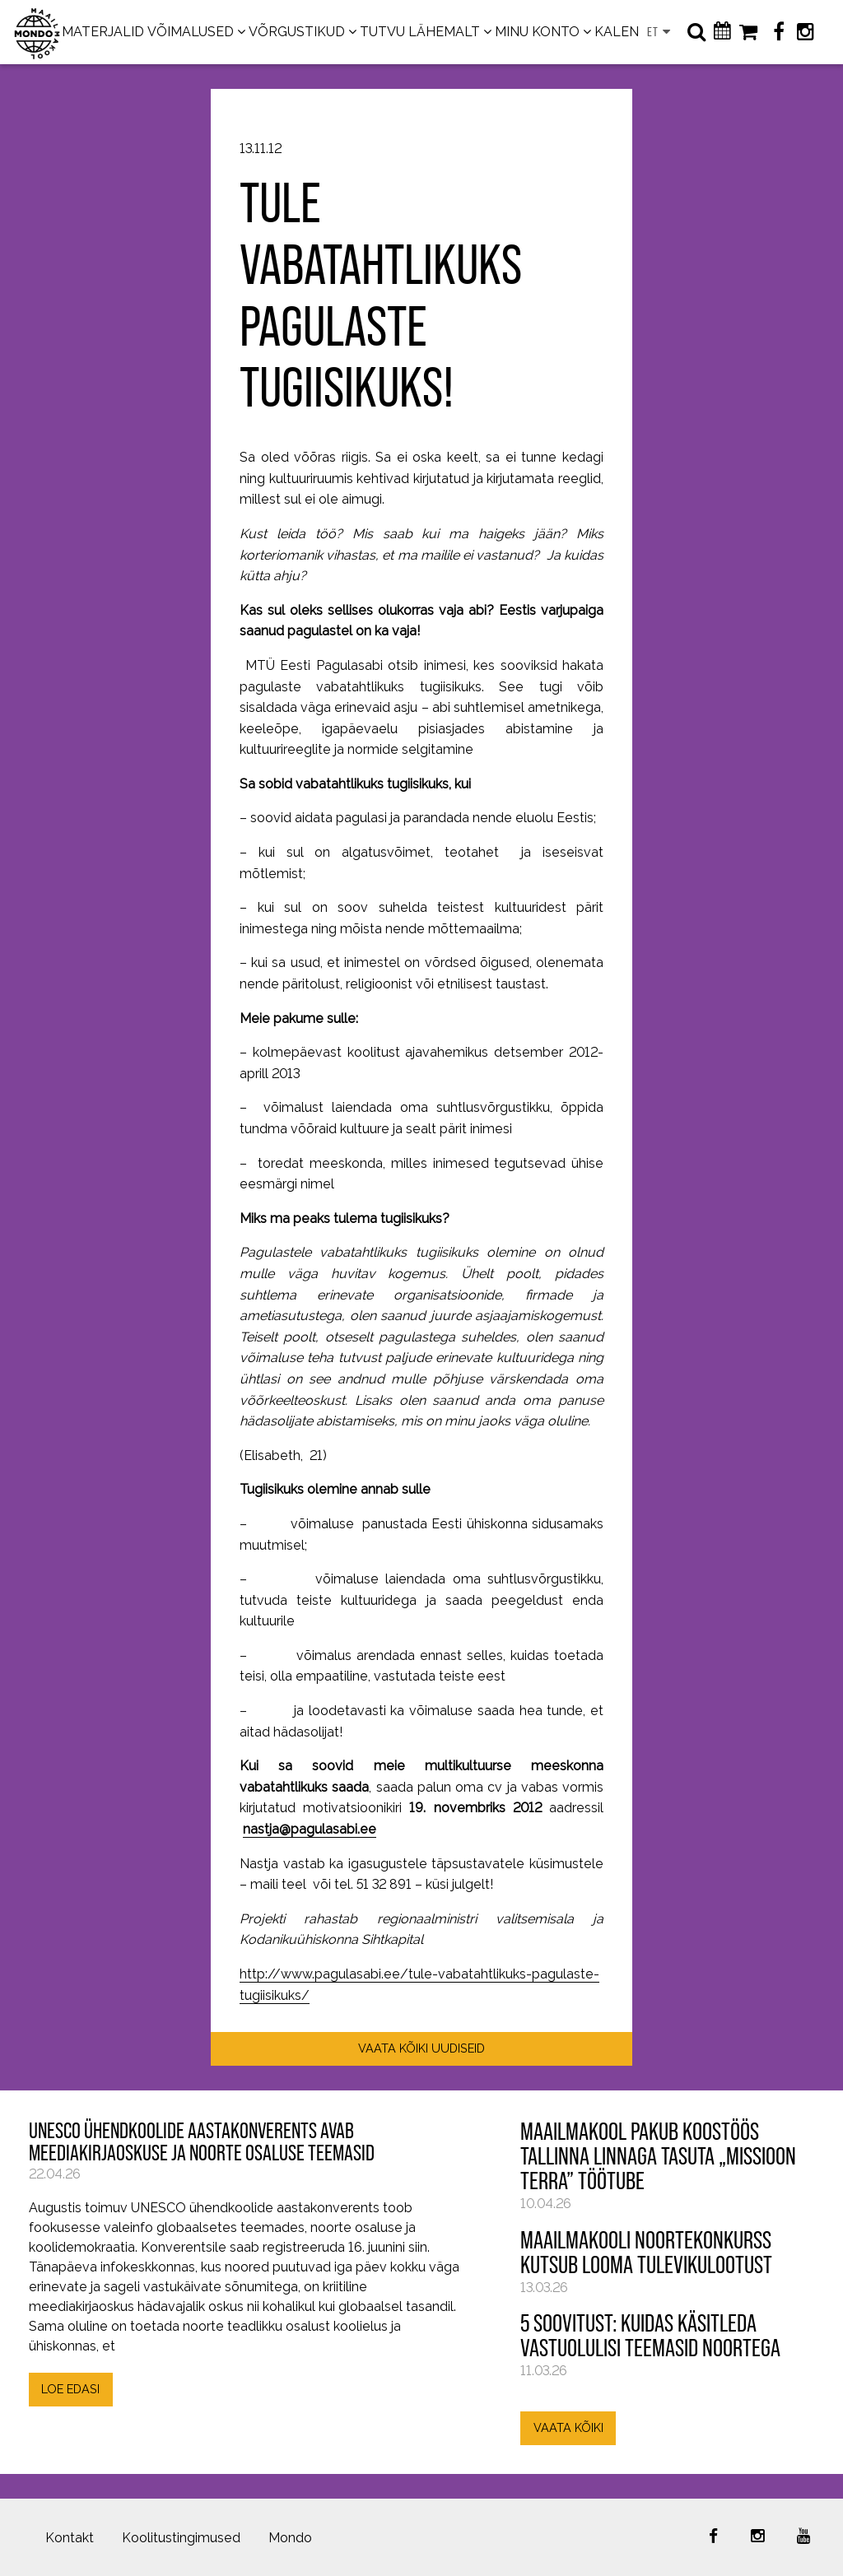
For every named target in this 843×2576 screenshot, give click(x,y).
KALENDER (630, 32)
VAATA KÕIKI (568, 2427)
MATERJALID (103, 32)
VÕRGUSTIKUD (297, 32)
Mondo (290, 2538)
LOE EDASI (70, 2389)
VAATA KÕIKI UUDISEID (421, 2048)
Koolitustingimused (181, 2538)
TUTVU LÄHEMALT (420, 32)
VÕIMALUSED (190, 32)
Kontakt (69, 2538)
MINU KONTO (537, 32)
